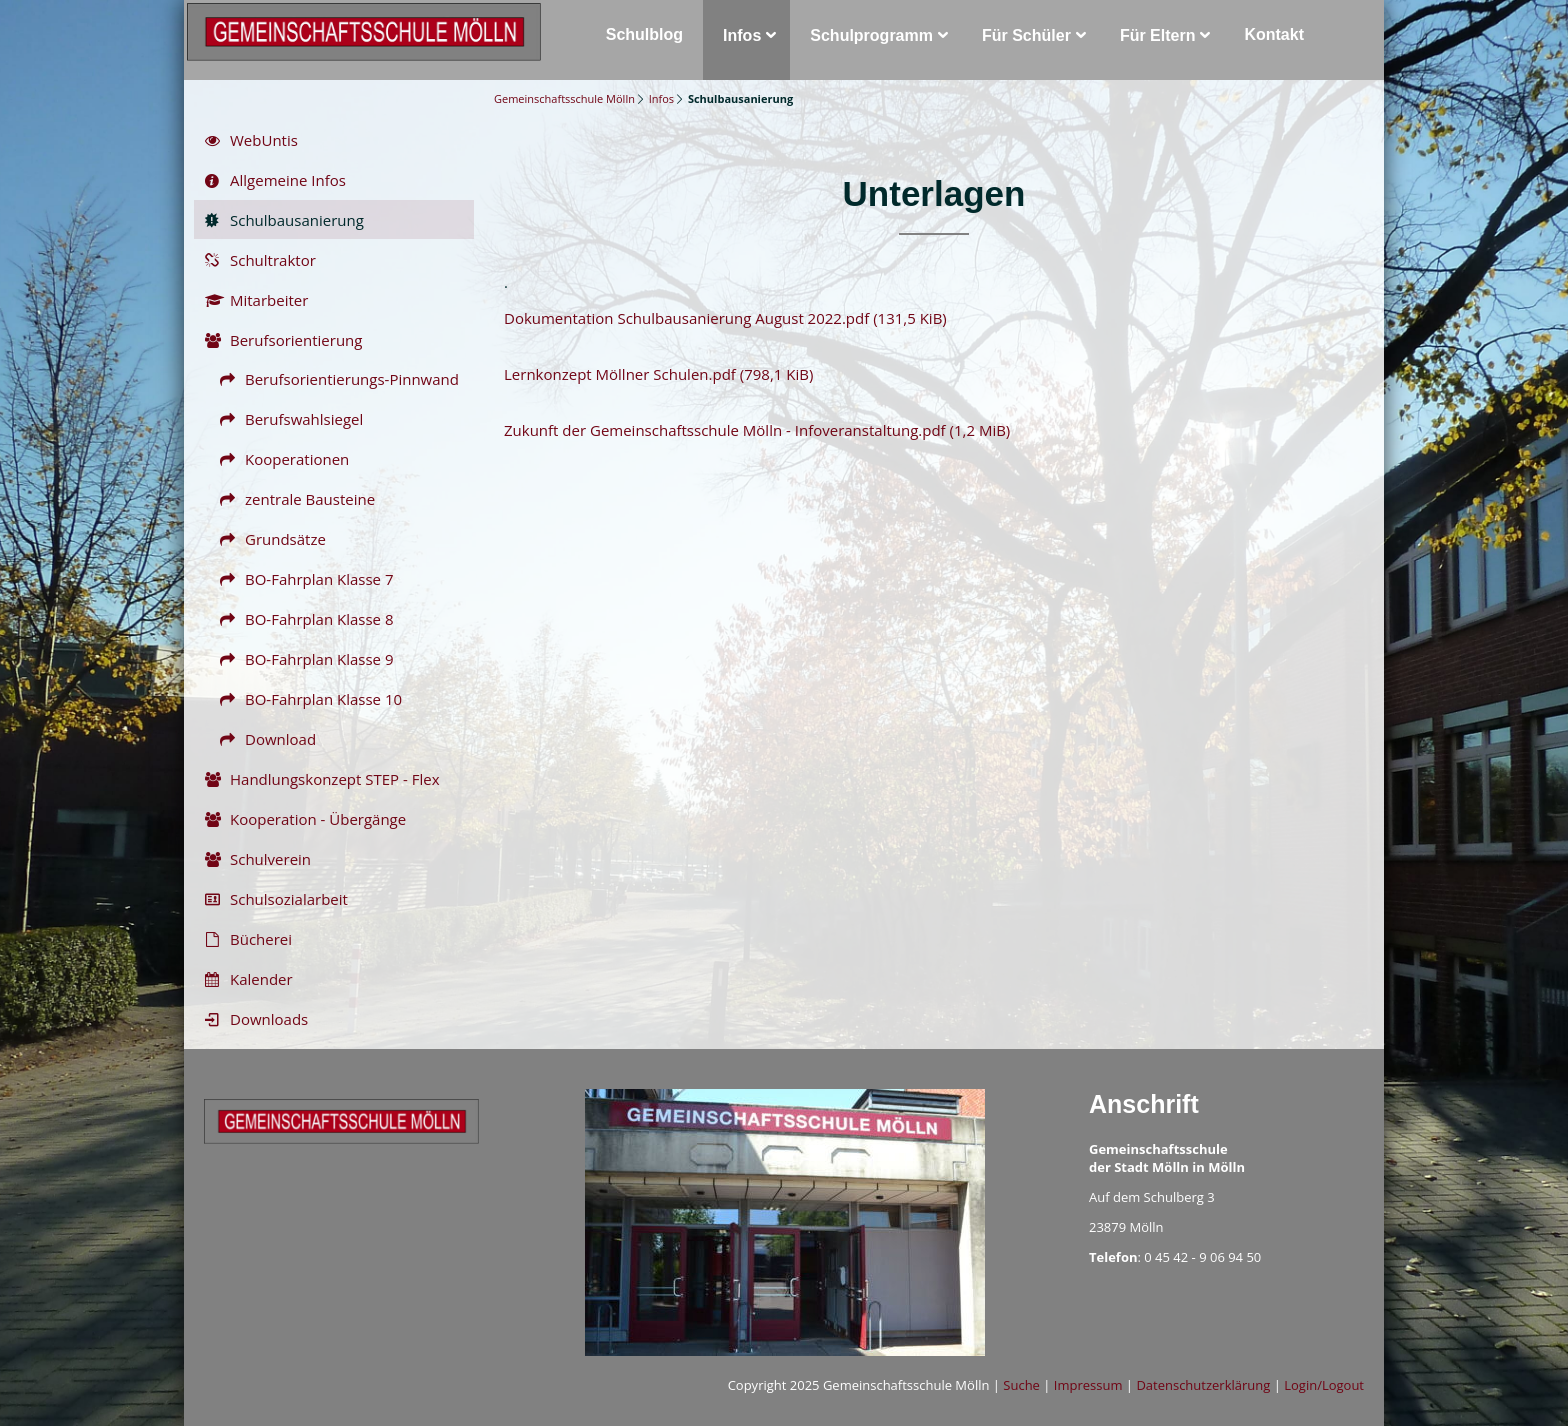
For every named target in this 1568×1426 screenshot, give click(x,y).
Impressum (1088, 1385)
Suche (1021, 1385)
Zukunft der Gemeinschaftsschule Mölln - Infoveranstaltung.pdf (757, 430)
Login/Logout (1324, 1385)
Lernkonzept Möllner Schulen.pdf (658, 374)
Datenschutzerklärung (1203, 1385)
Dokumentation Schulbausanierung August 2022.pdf (725, 318)
